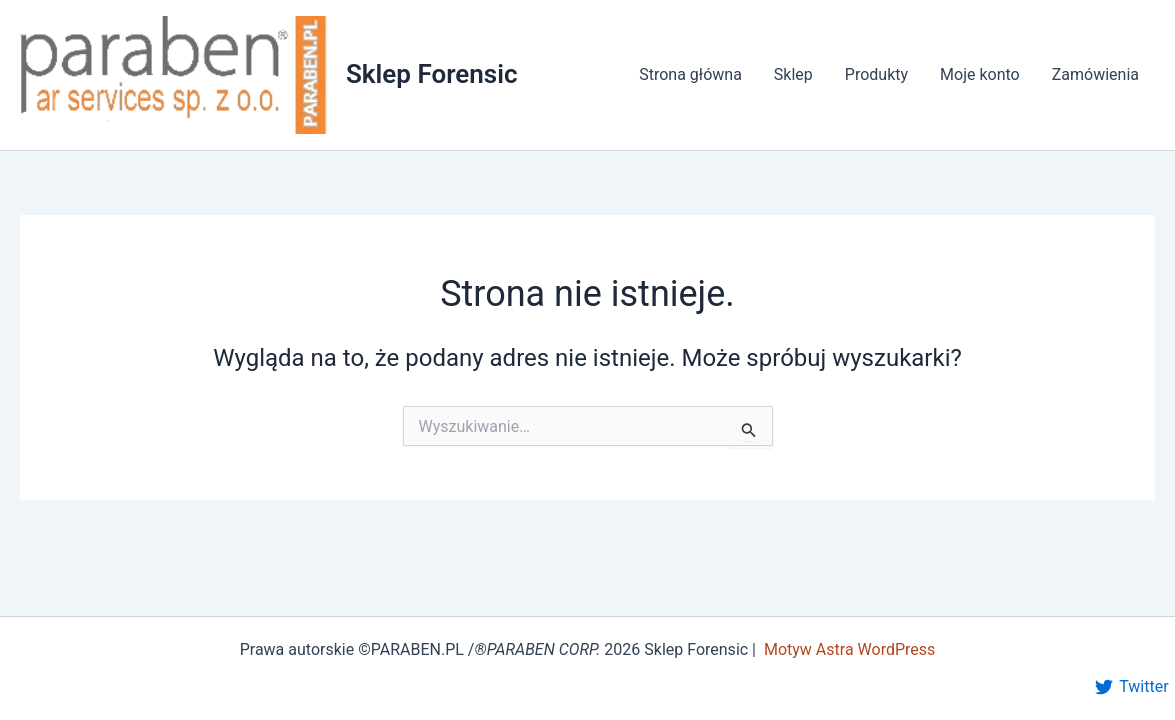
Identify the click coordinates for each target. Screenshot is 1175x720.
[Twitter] (1132, 687)
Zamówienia (1095, 74)
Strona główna (690, 74)
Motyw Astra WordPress (849, 649)
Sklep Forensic (431, 74)
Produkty (876, 74)
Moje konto (980, 74)
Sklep (793, 74)
